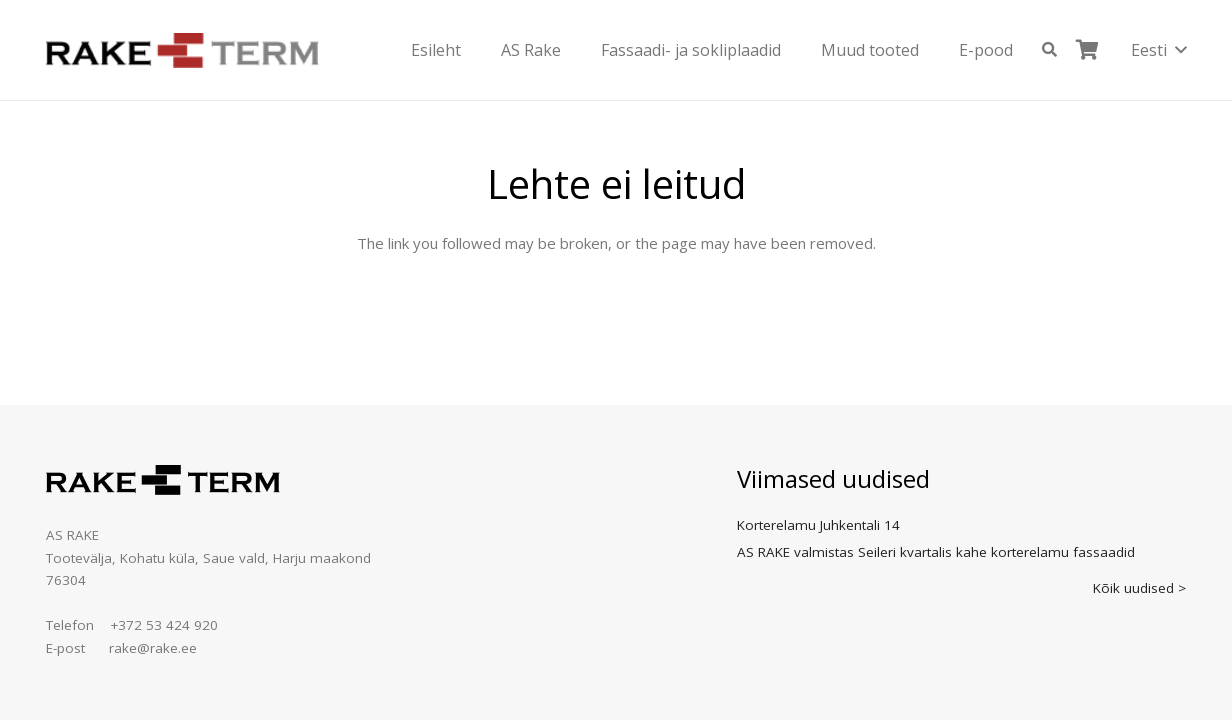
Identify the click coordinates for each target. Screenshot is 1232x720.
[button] (1049, 50)
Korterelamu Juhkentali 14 (818, 525)
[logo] (182, 50)
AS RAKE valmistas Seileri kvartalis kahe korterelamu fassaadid (936, 552)
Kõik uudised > (1139, 588)
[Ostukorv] (1088, 50)
